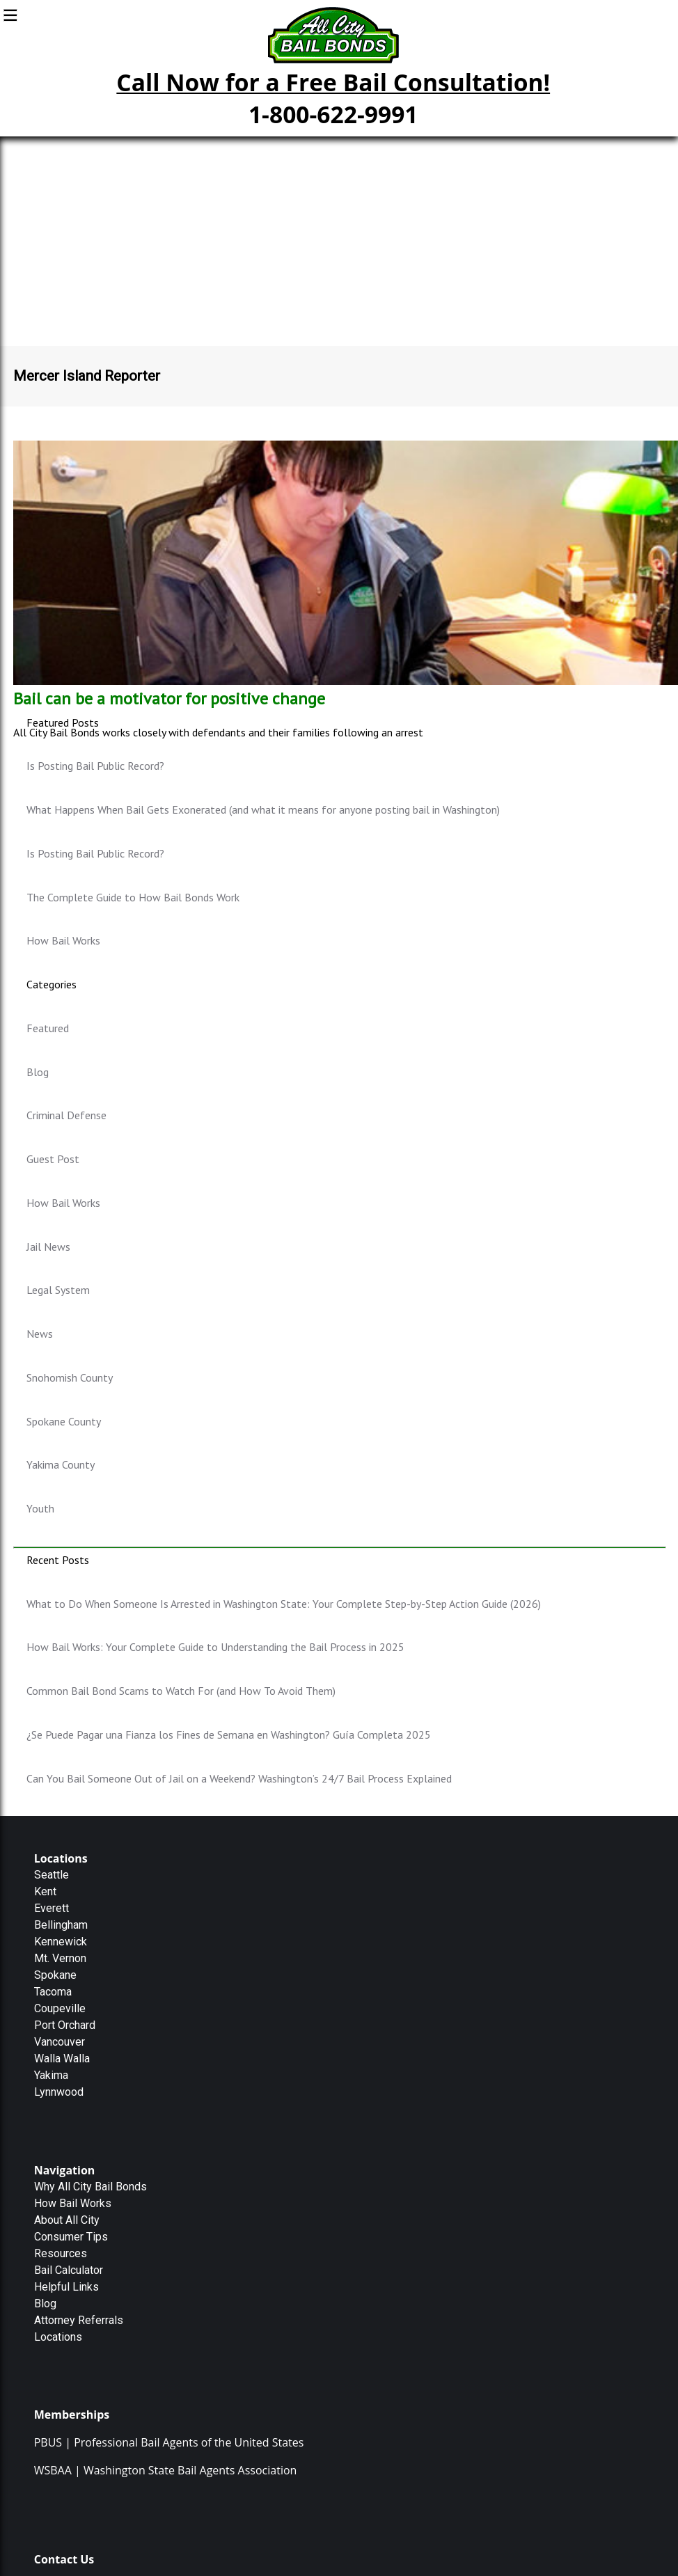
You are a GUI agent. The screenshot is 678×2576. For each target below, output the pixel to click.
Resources (60, 2253)
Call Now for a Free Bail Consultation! (333, 82)
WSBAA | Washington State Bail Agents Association (165, 2470)
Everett (51, 1908)
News (39, 1334)
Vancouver (59, 2041)
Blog (37, 1072)
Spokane (55, 1975)
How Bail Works (63, 940)
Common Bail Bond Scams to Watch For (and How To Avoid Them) (181, 1691)
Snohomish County (69, 1377)
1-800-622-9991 (333, 114)
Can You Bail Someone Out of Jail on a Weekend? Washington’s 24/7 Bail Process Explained (239, 1778)
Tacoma (53, 1991)
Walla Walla (62, 2058)
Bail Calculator (68, 2270)
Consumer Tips (71, 2236)
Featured (47, 1028)
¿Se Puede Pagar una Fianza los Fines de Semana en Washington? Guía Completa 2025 (228, 1734)
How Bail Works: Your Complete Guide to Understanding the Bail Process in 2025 (215, 1647)
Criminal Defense (66, 1115)
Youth (40, 1508)
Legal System (58, 1290)
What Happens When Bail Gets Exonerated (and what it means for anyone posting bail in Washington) (263, 809)
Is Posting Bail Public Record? (95, 766)
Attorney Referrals (78, 2320)
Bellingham (61, 1924)
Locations (58, 2337)
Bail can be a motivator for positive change (169, 698)
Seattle (51, 1874)
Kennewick (60, 1941)
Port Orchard (64, 2025)
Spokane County (63, 1421)
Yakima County (60, 1464)
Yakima (51, 2075)
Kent (45, 1891)
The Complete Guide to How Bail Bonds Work (132, 897)
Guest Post (52, 1159)
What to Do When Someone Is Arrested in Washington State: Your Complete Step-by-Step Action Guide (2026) (283, 1604)
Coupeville (60, 2008)
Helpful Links (66, 2286)
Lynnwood (59, 2092)
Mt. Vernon (60, 1958)
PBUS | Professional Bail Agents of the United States (169, 2442)
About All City (67, 2220)
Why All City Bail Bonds (90, 2186)
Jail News (48, 1247)
